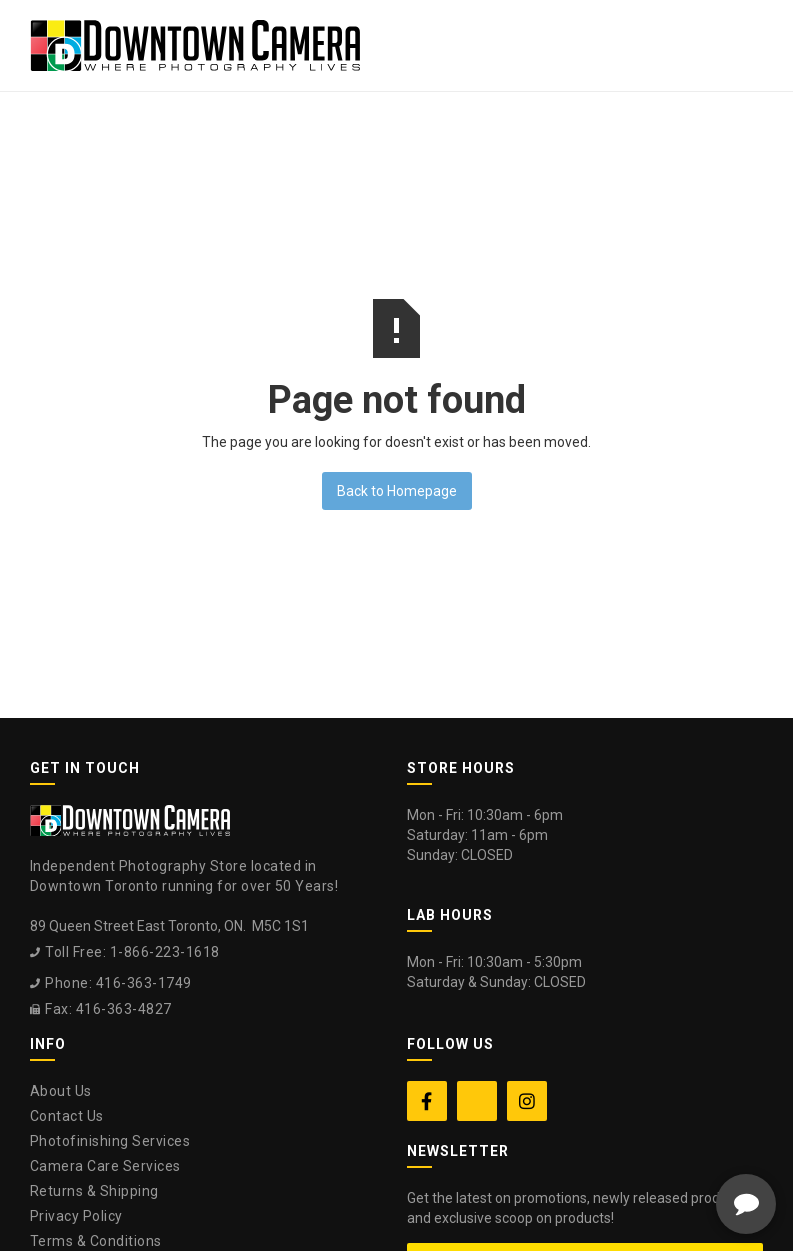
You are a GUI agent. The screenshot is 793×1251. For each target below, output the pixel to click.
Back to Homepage (397, 491)
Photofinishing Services (110, 1141)
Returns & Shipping (94, 1191)
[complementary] (648, 1141)
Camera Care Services (105, 1166)
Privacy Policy (76, 1216)
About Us (61, 1091)
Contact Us (67, 1116)
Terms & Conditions (96, 1241)
